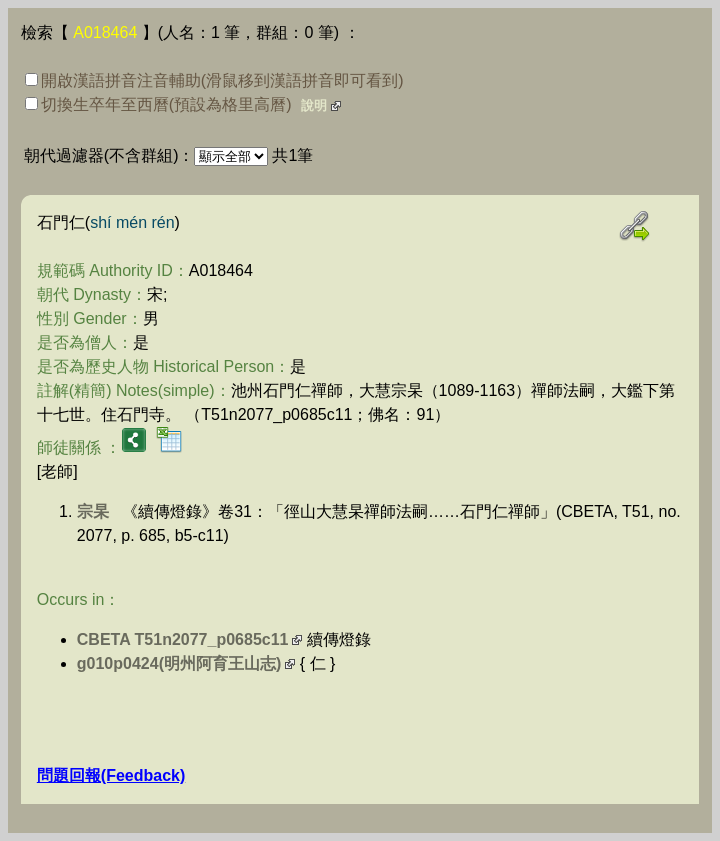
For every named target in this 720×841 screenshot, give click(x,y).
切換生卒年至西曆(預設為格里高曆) (158, 104)
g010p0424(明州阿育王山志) (179, 663)
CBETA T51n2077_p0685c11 (183, 639)
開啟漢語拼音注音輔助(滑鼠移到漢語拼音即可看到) (214, 80)
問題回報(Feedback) (111, 775)
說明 (314, 105)
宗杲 (93, 511)
